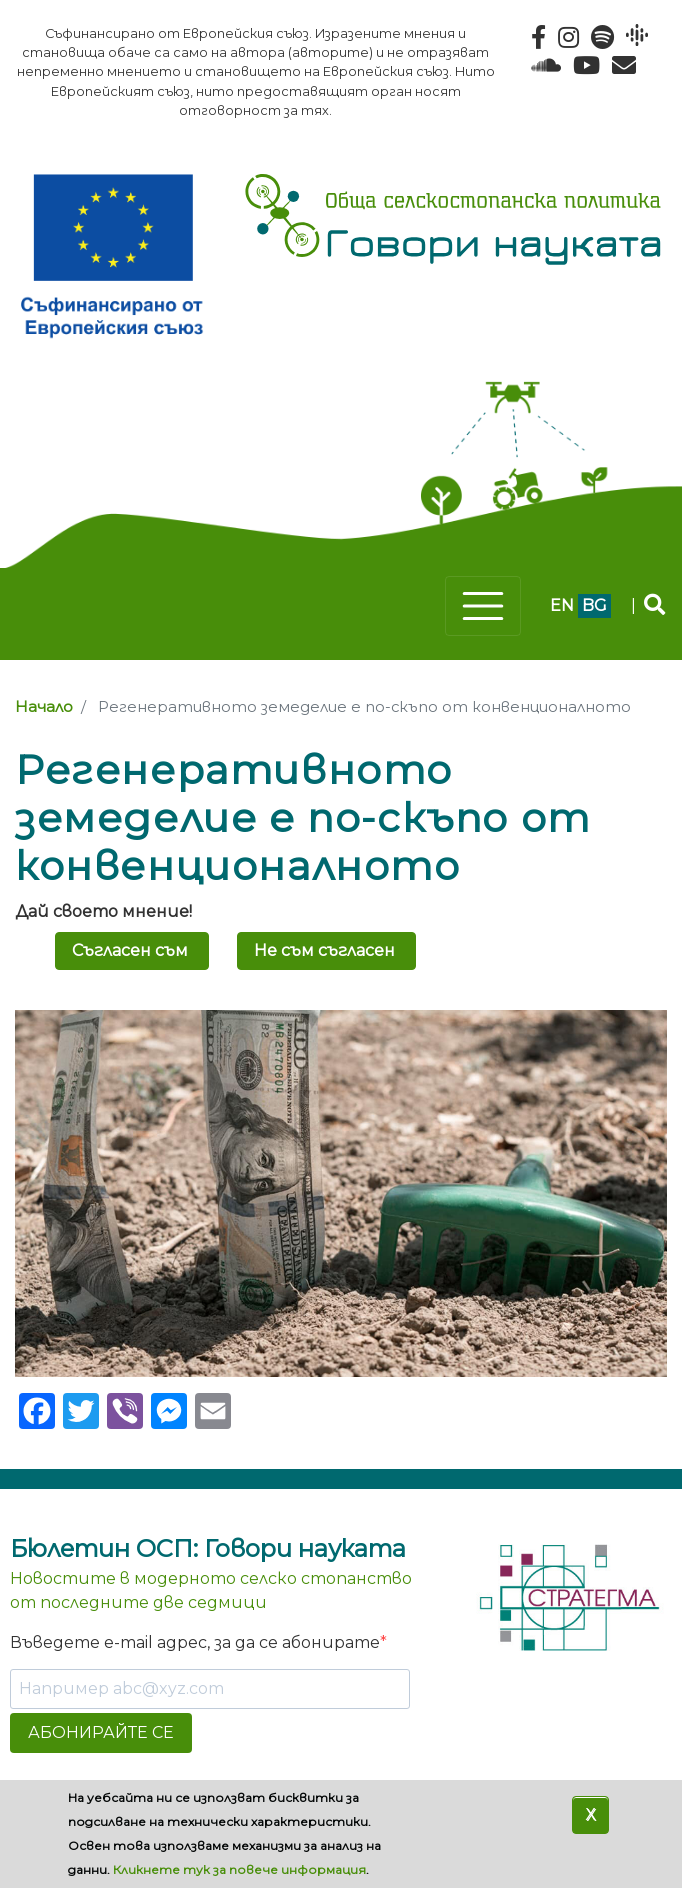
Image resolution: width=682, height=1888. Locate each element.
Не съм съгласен (324, 950)
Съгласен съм (130, 950)
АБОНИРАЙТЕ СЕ (101, 1732)
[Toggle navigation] (483, 606)
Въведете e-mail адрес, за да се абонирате (195, 1642)
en (562, 605)
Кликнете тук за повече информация (239, 1869)
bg (594, 605)
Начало (44, 707)
